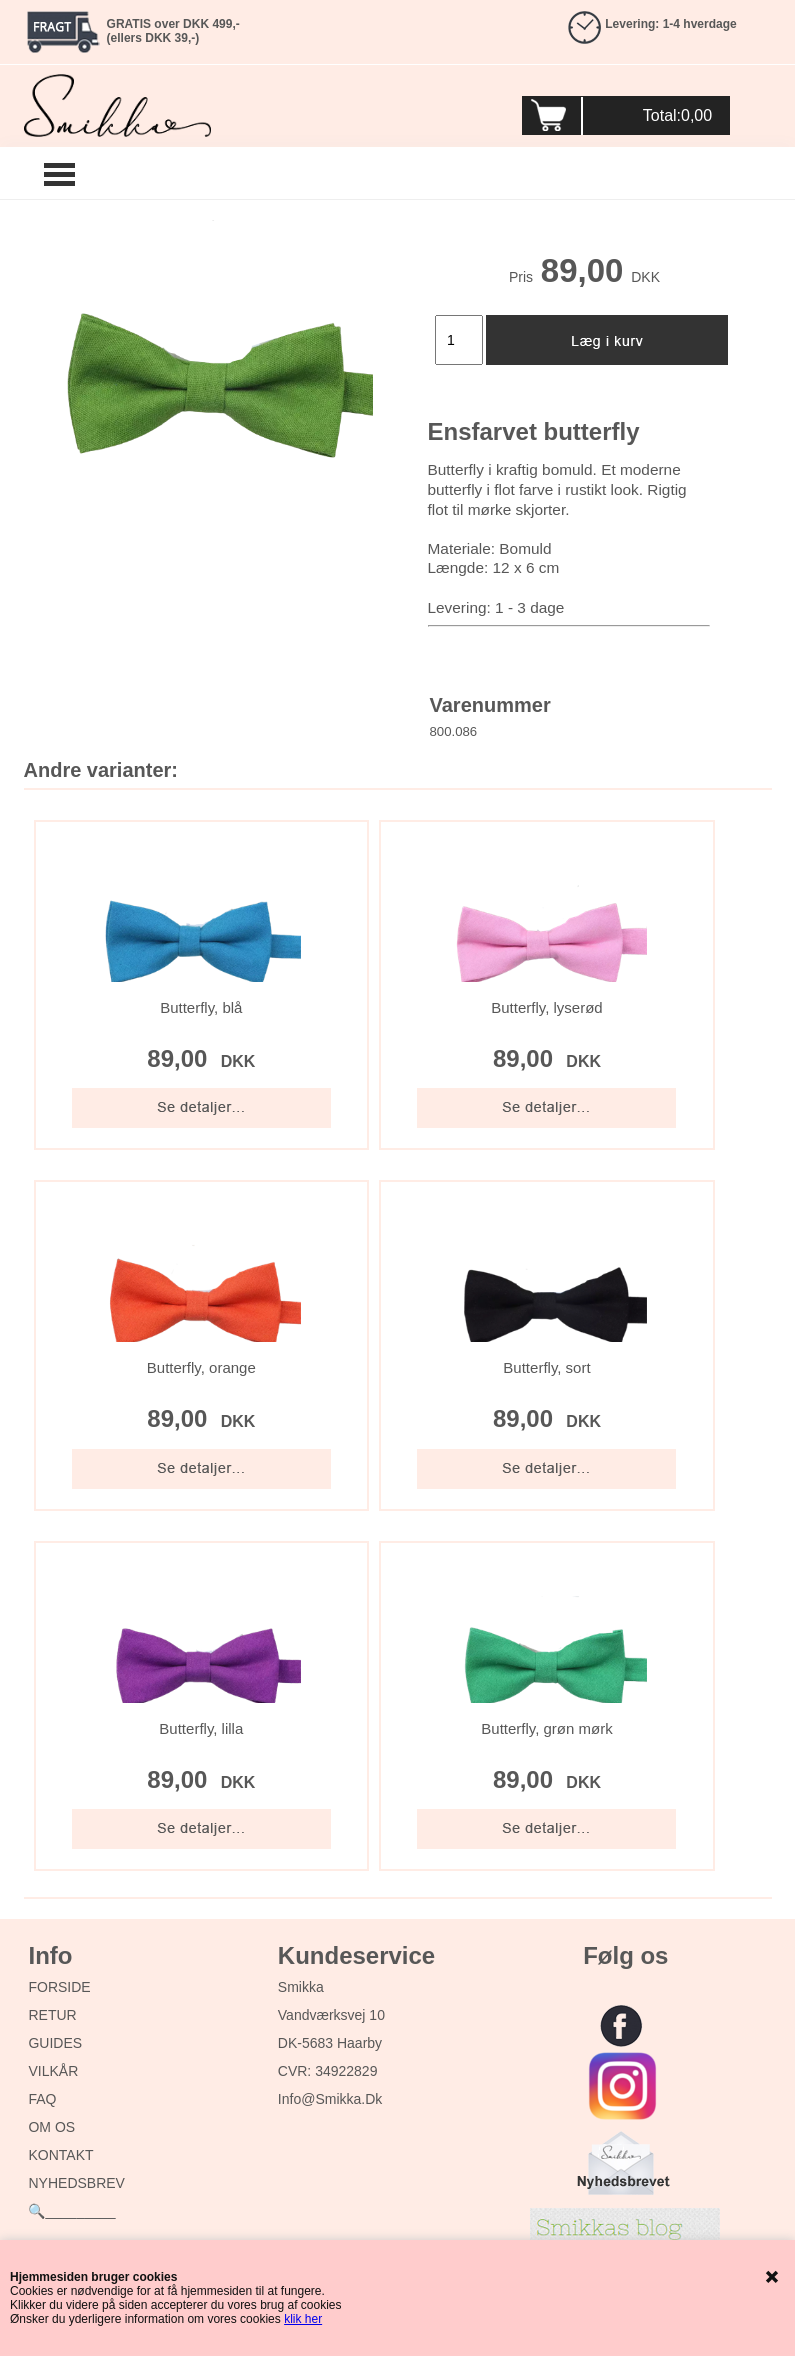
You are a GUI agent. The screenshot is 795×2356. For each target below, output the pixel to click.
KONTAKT (60, 2155)
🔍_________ (71, 2211)
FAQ (42, 2099)
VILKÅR (53, 2071)
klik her (303, 2319)
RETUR (52, 2015)
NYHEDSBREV (76, 2183)
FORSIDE (59, 1987)
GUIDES (55, 2043)
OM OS (51, 2127)
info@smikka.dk (330, 2099)
